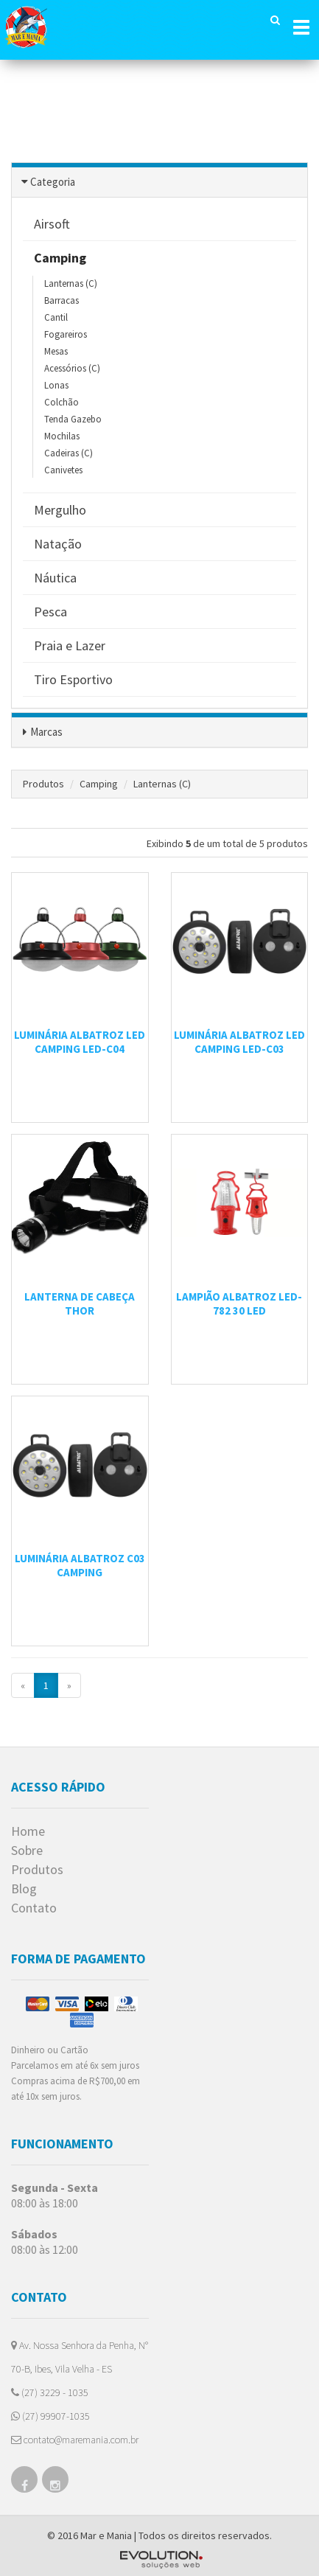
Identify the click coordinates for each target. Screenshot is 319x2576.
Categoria (52, 182)
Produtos (43, 783)
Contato (34, 1908)
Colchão (61, 402)
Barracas (61, 300)
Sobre (27, 1850)
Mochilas (62, 436)
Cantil (56, 317)
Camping (99, 783)
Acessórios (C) (72, 368)
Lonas (56, 385)
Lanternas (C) (70, 283)
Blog (24, 1889)
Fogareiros (65, 334)
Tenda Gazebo (73, 419)
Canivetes (63, 470)
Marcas (46, 732)
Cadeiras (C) (68, 453)
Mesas (56, 351)
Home (28, 1831)
